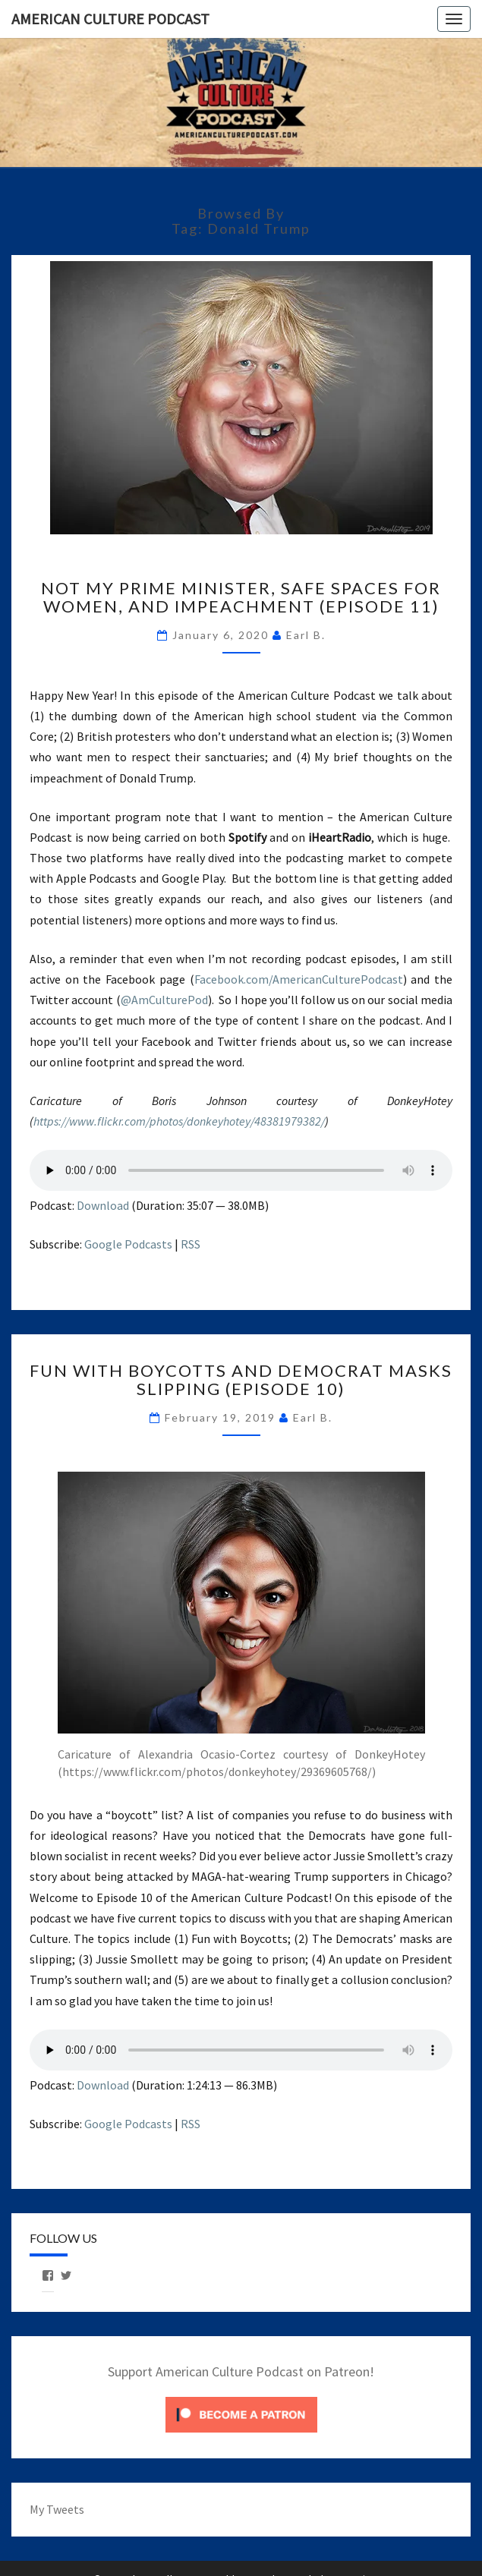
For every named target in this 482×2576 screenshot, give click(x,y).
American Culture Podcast (110, 18)
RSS (190, 1244)
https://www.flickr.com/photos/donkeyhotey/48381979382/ (179, 1121)
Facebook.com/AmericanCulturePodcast (298, 979)
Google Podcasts (128, 1244)
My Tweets (57, 2509)
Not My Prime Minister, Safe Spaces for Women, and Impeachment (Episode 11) (241, 597)
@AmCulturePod (164, 999)
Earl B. (306, 634)
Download (103, 1205)
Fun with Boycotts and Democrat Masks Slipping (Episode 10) (241, 1379)
